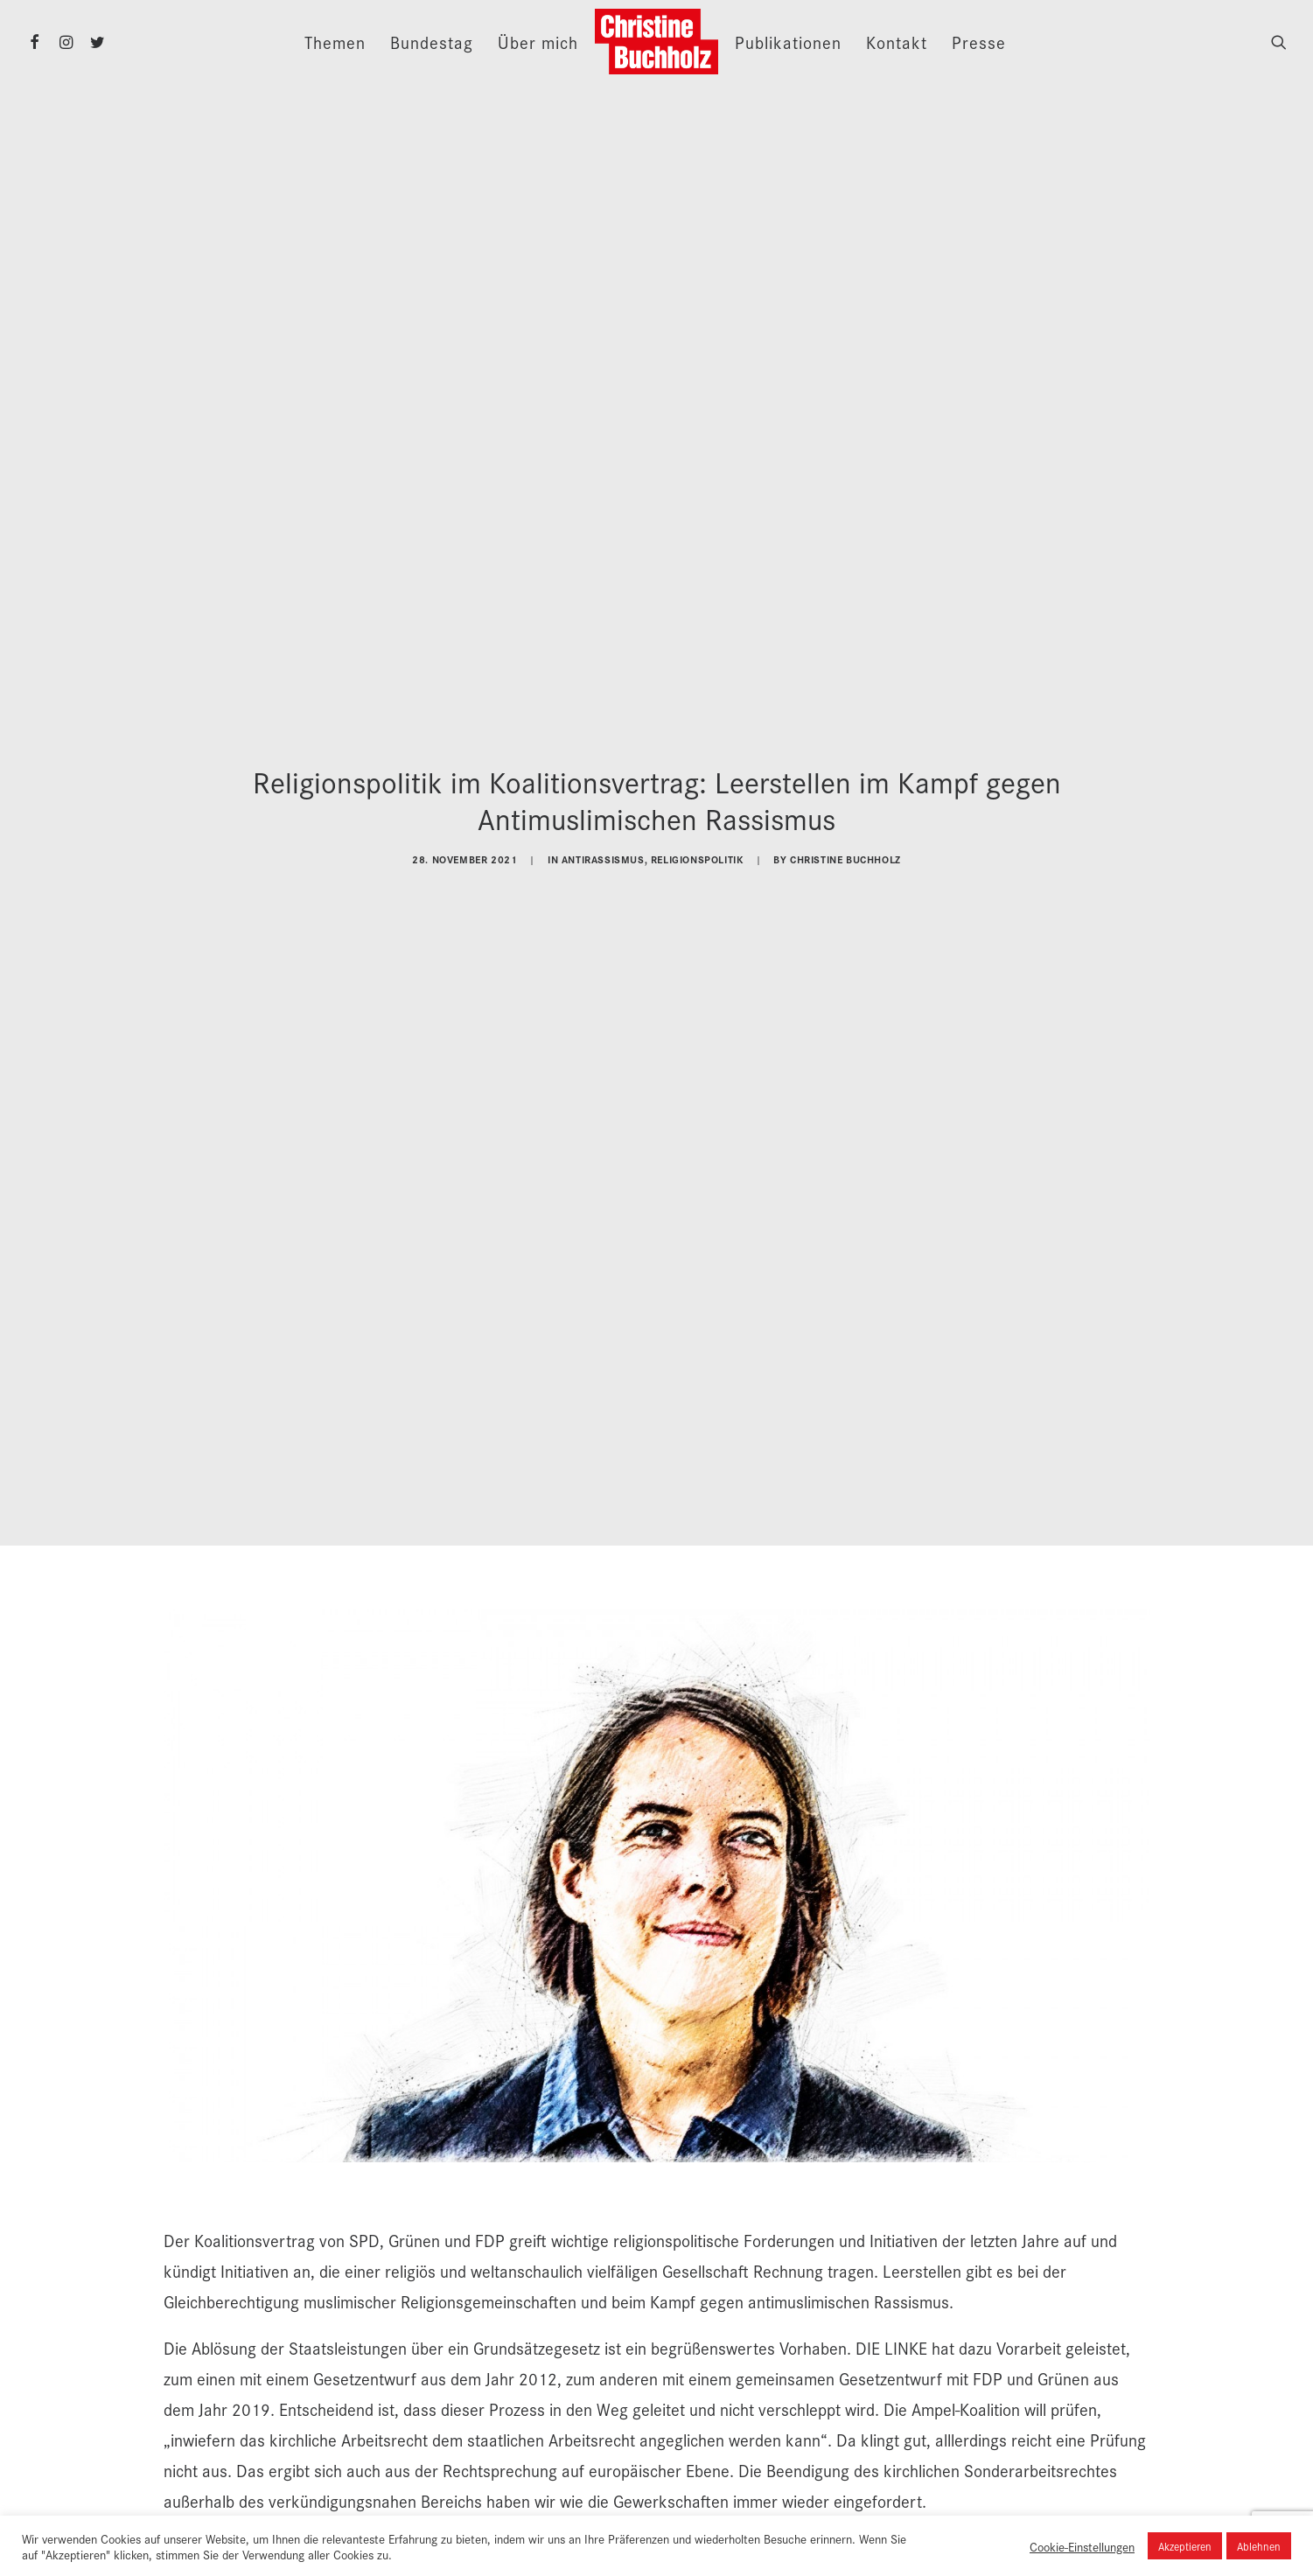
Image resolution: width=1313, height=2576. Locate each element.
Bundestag (431, 42)
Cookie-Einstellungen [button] (1082, 2546)
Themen (335, 42)
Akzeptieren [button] (1185, 2545)
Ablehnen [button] (1259, 2545)
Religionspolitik (697, 848)
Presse (979, 42)
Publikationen (788, 42)
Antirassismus (603, 848)
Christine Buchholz (845, 848)
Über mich (538, 42)
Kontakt (896, 42)
